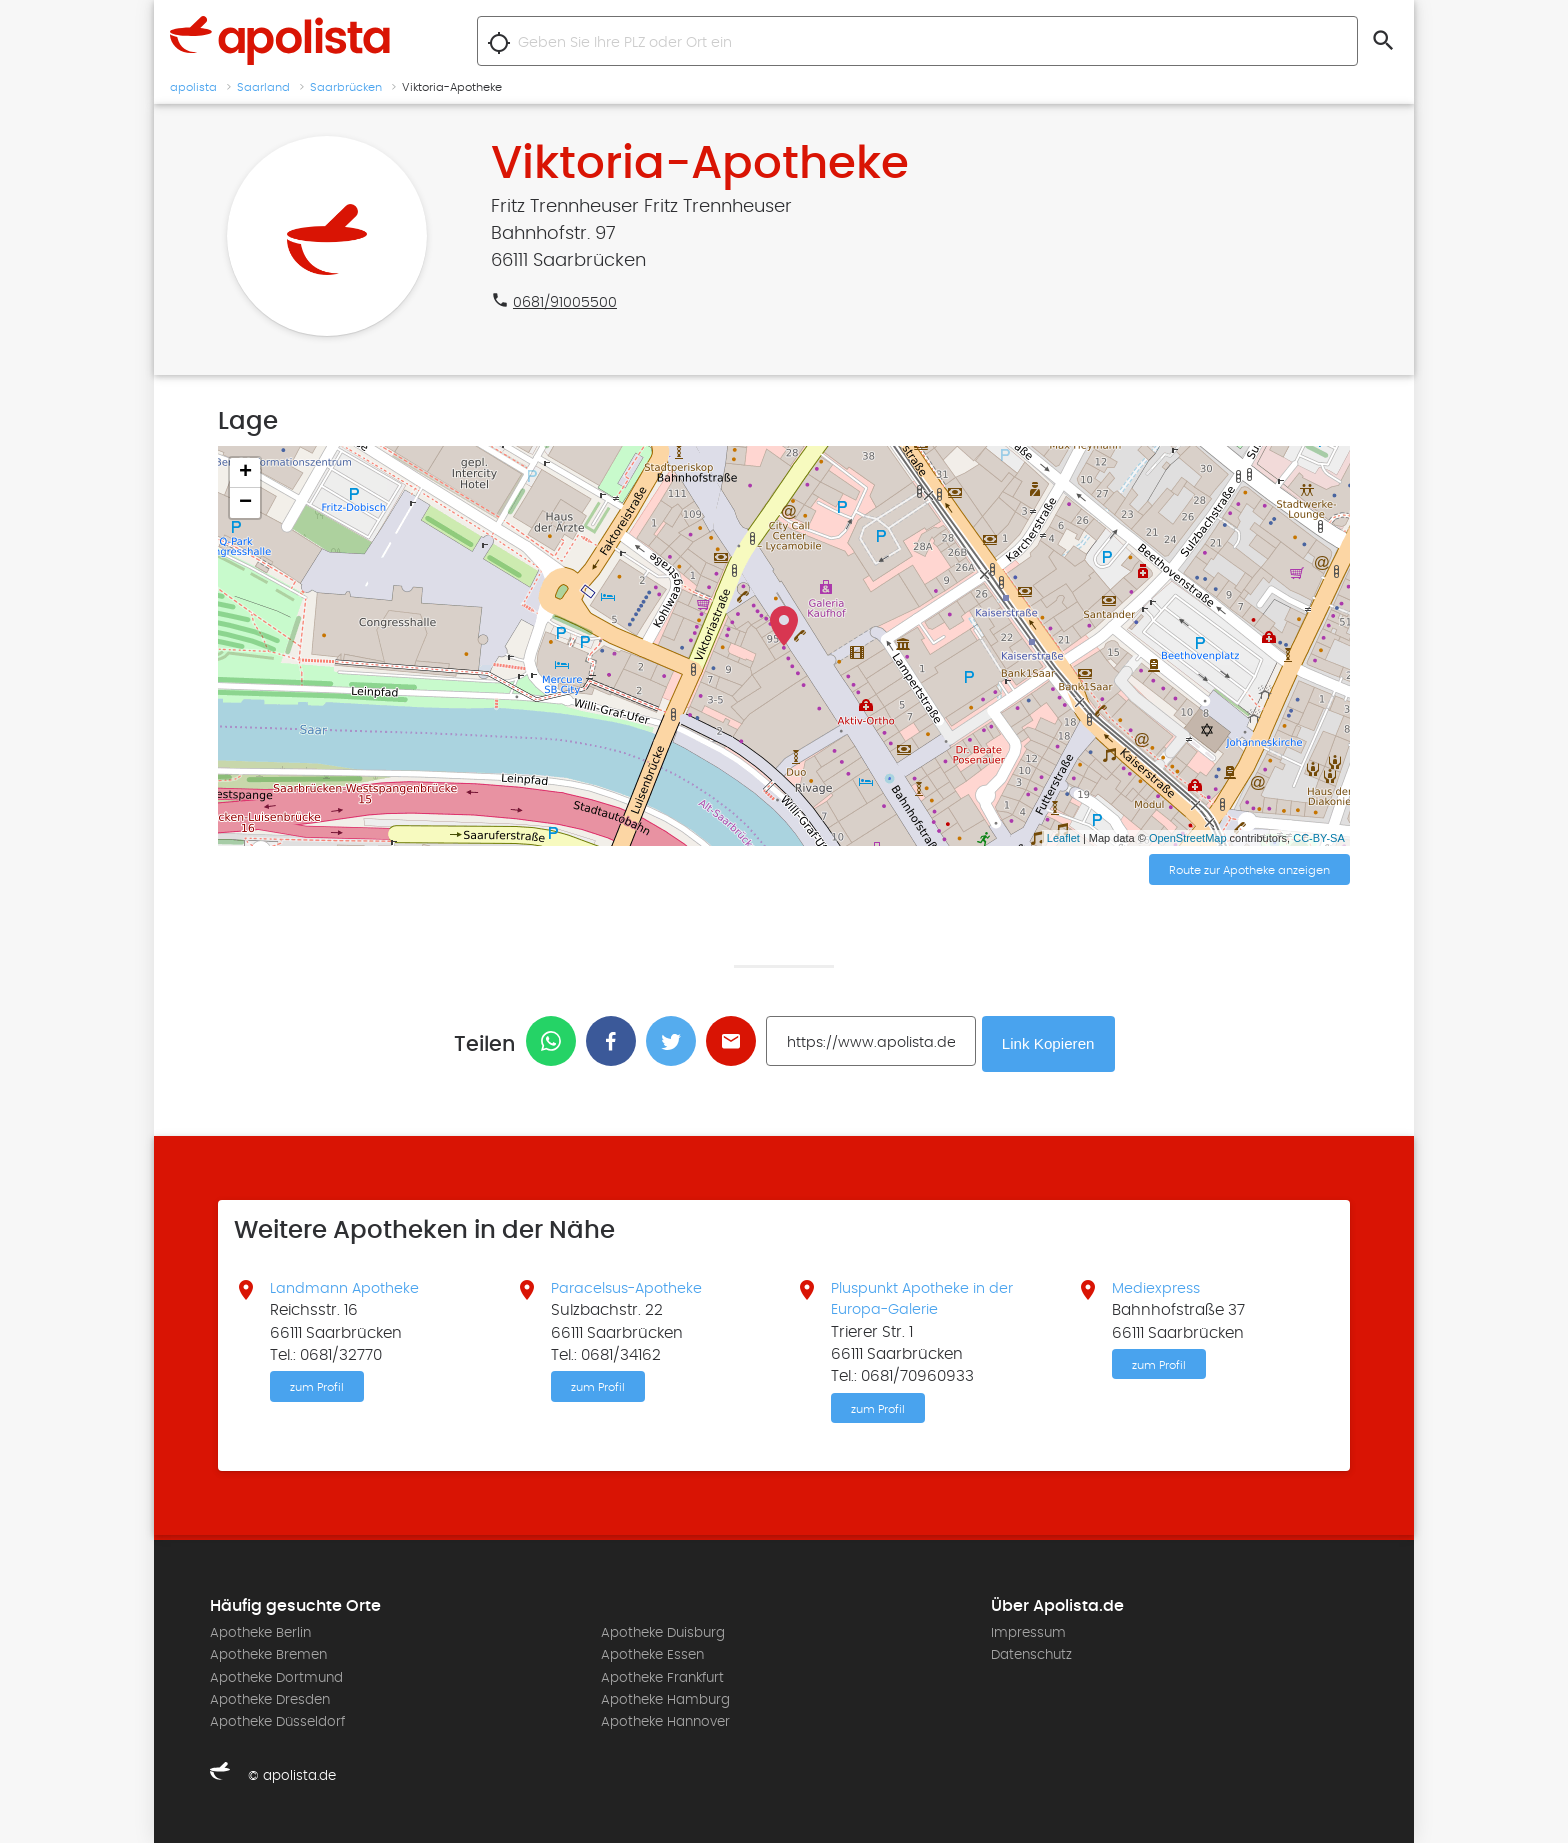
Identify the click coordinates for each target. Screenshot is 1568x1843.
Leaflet (1063, 838)
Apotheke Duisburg (663, 1633)
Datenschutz (1031, 1655)
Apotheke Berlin (260, 1633)
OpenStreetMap (1188, 838)
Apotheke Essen (652, 1655)
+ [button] (245, 473)
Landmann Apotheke (348, 1285)
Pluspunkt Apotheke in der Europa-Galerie (927, 1296)
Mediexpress (1158, 1285)
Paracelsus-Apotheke (631, 1285)
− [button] (245, 503)
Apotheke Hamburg (665, 1700)
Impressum (1028, 1633)
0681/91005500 (566, 302)
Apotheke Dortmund (276, 1678)
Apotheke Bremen (268, 1655)
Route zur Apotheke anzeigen (1249, 871)
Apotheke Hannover (665, 1723)
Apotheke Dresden (270, 1700)
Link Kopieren (1051, 1041)
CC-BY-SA (1319, 838)
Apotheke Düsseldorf (277, 1723)
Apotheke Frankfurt (662, 1678)
